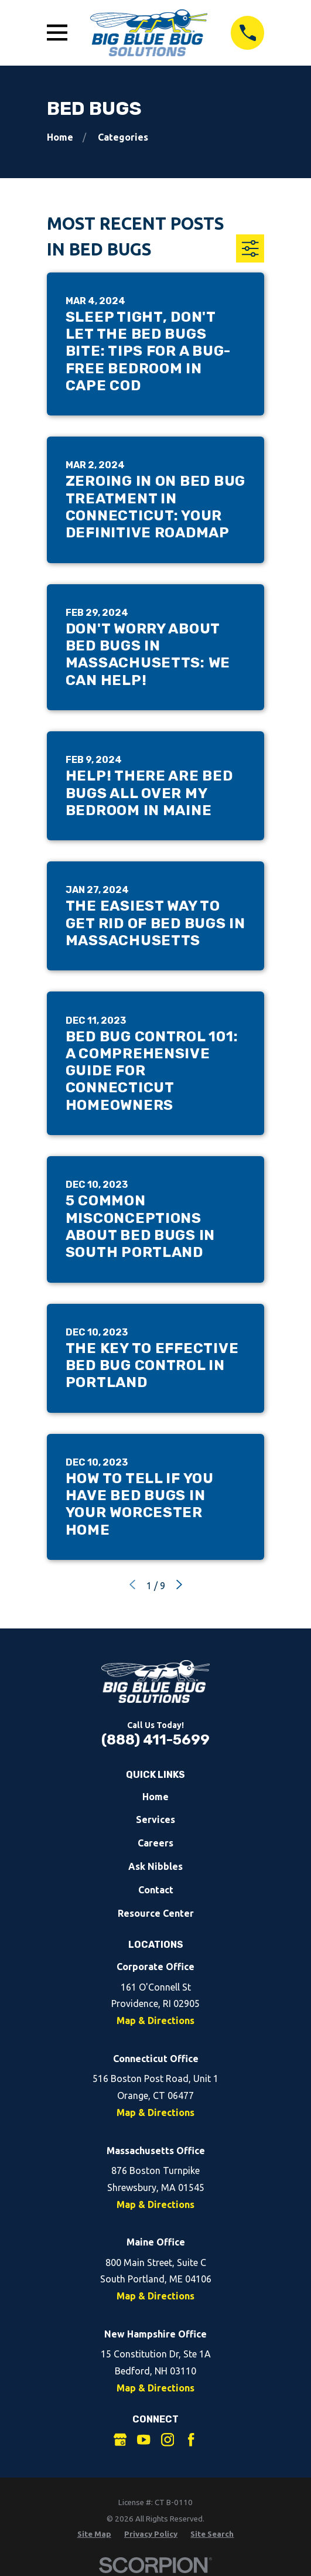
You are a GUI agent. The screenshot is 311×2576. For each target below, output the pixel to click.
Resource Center (156, 1913)
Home (155, 1796)
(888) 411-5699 (155, 1740)
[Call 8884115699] (248, 33)
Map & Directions (155, 2020)
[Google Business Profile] (120, 2439)
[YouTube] (143, 2439)
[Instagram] (167, 2439)
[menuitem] (94, 2534)
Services (155, 1819)
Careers (155, 1843)
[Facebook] (190, 2439)
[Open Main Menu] (57, 32)
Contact (155, 1890)
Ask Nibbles (155, 1866)
